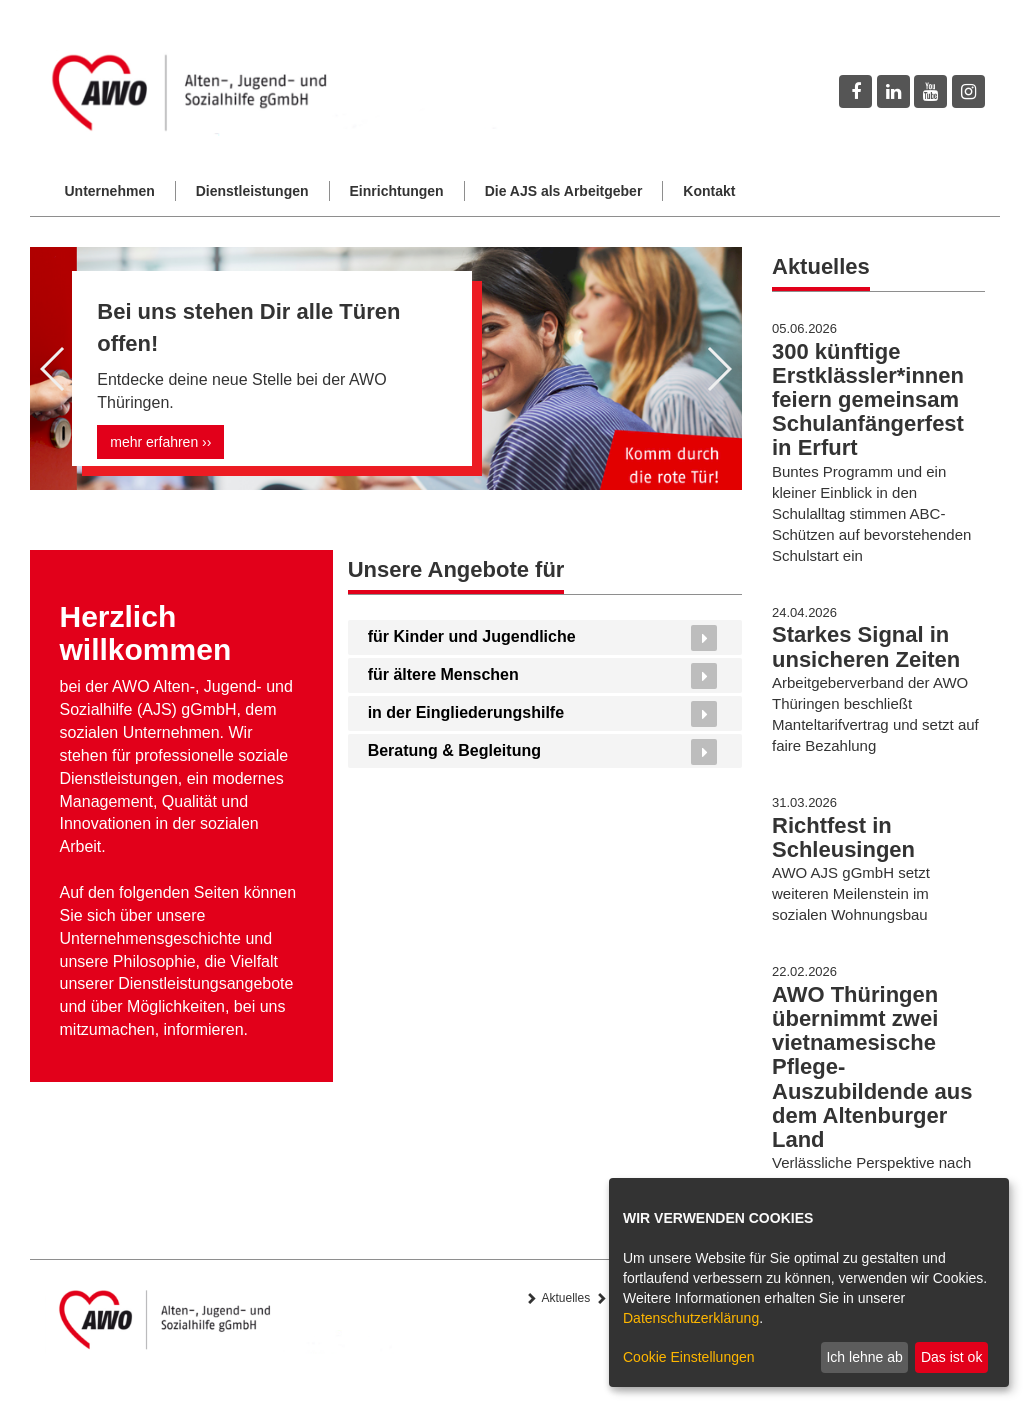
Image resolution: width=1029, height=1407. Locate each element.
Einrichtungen (397, 191)
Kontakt (709, 191)
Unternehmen (110, 191)
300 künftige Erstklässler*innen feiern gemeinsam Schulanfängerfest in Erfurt (868, 400)
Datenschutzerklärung (691, 1318)
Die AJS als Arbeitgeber (564, 191)
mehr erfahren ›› (160, 442)
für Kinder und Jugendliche (472, 636)
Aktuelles (566, 1298)
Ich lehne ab (864, 1357)
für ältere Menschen (443, 674)
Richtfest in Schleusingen (843, 837)
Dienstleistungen (252, 191)
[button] (53, 369)
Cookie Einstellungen (689, 1357)
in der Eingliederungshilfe (466, 712)
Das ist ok (951, 1357)
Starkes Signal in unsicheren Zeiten (866, 646)
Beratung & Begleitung (454, 750)
